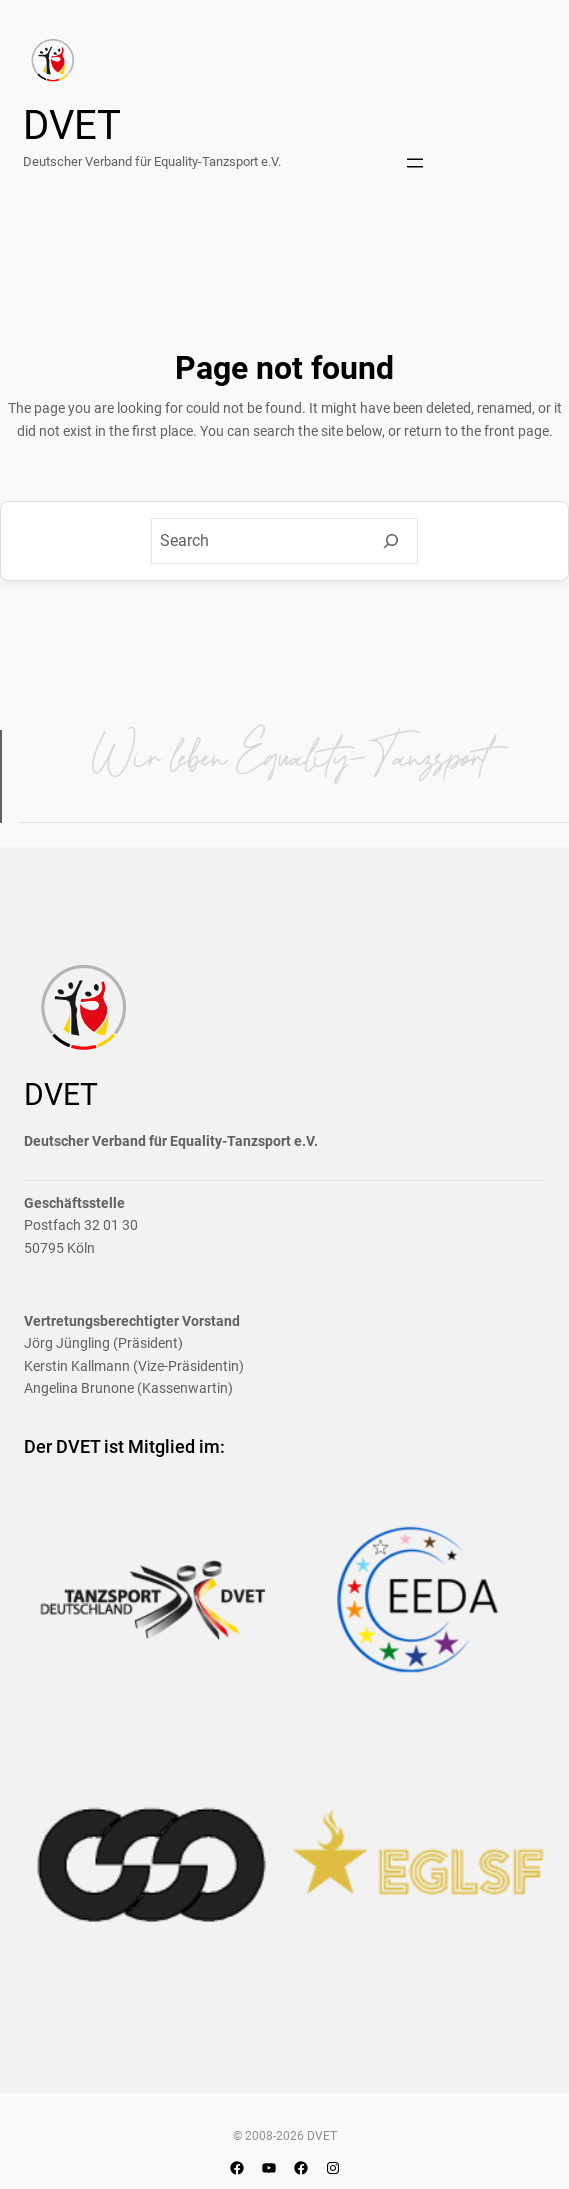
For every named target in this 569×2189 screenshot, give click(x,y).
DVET (72, 125)
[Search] (391, 541)
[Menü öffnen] (415, 163)
